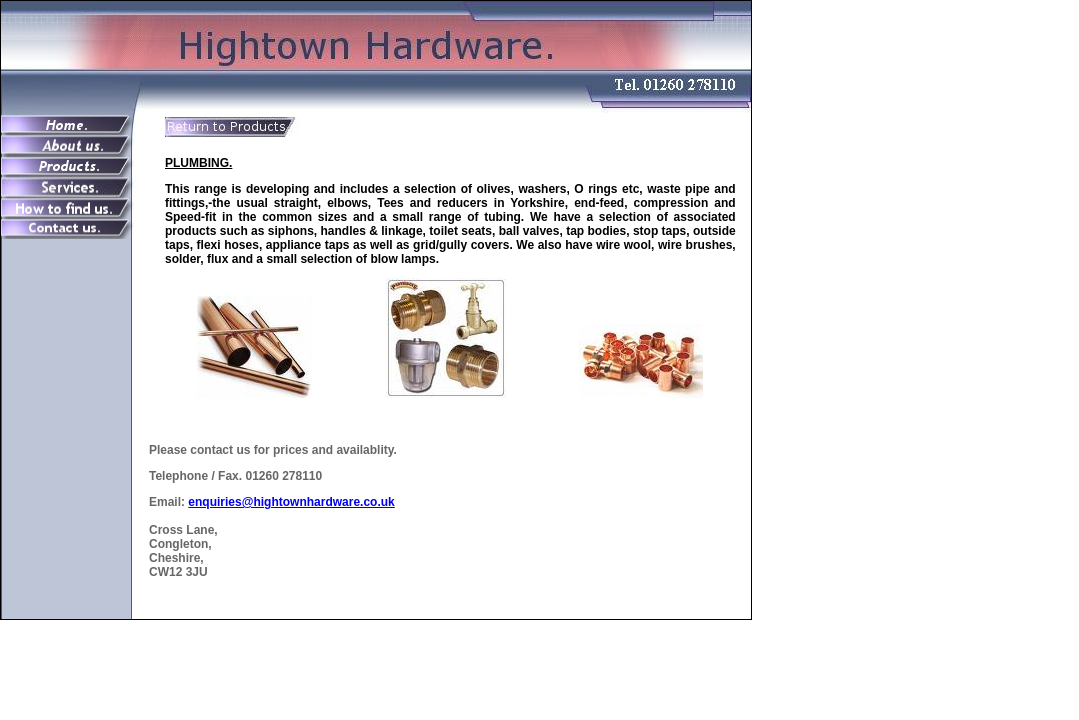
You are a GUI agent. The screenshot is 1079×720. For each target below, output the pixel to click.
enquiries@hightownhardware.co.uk (291, 502)
